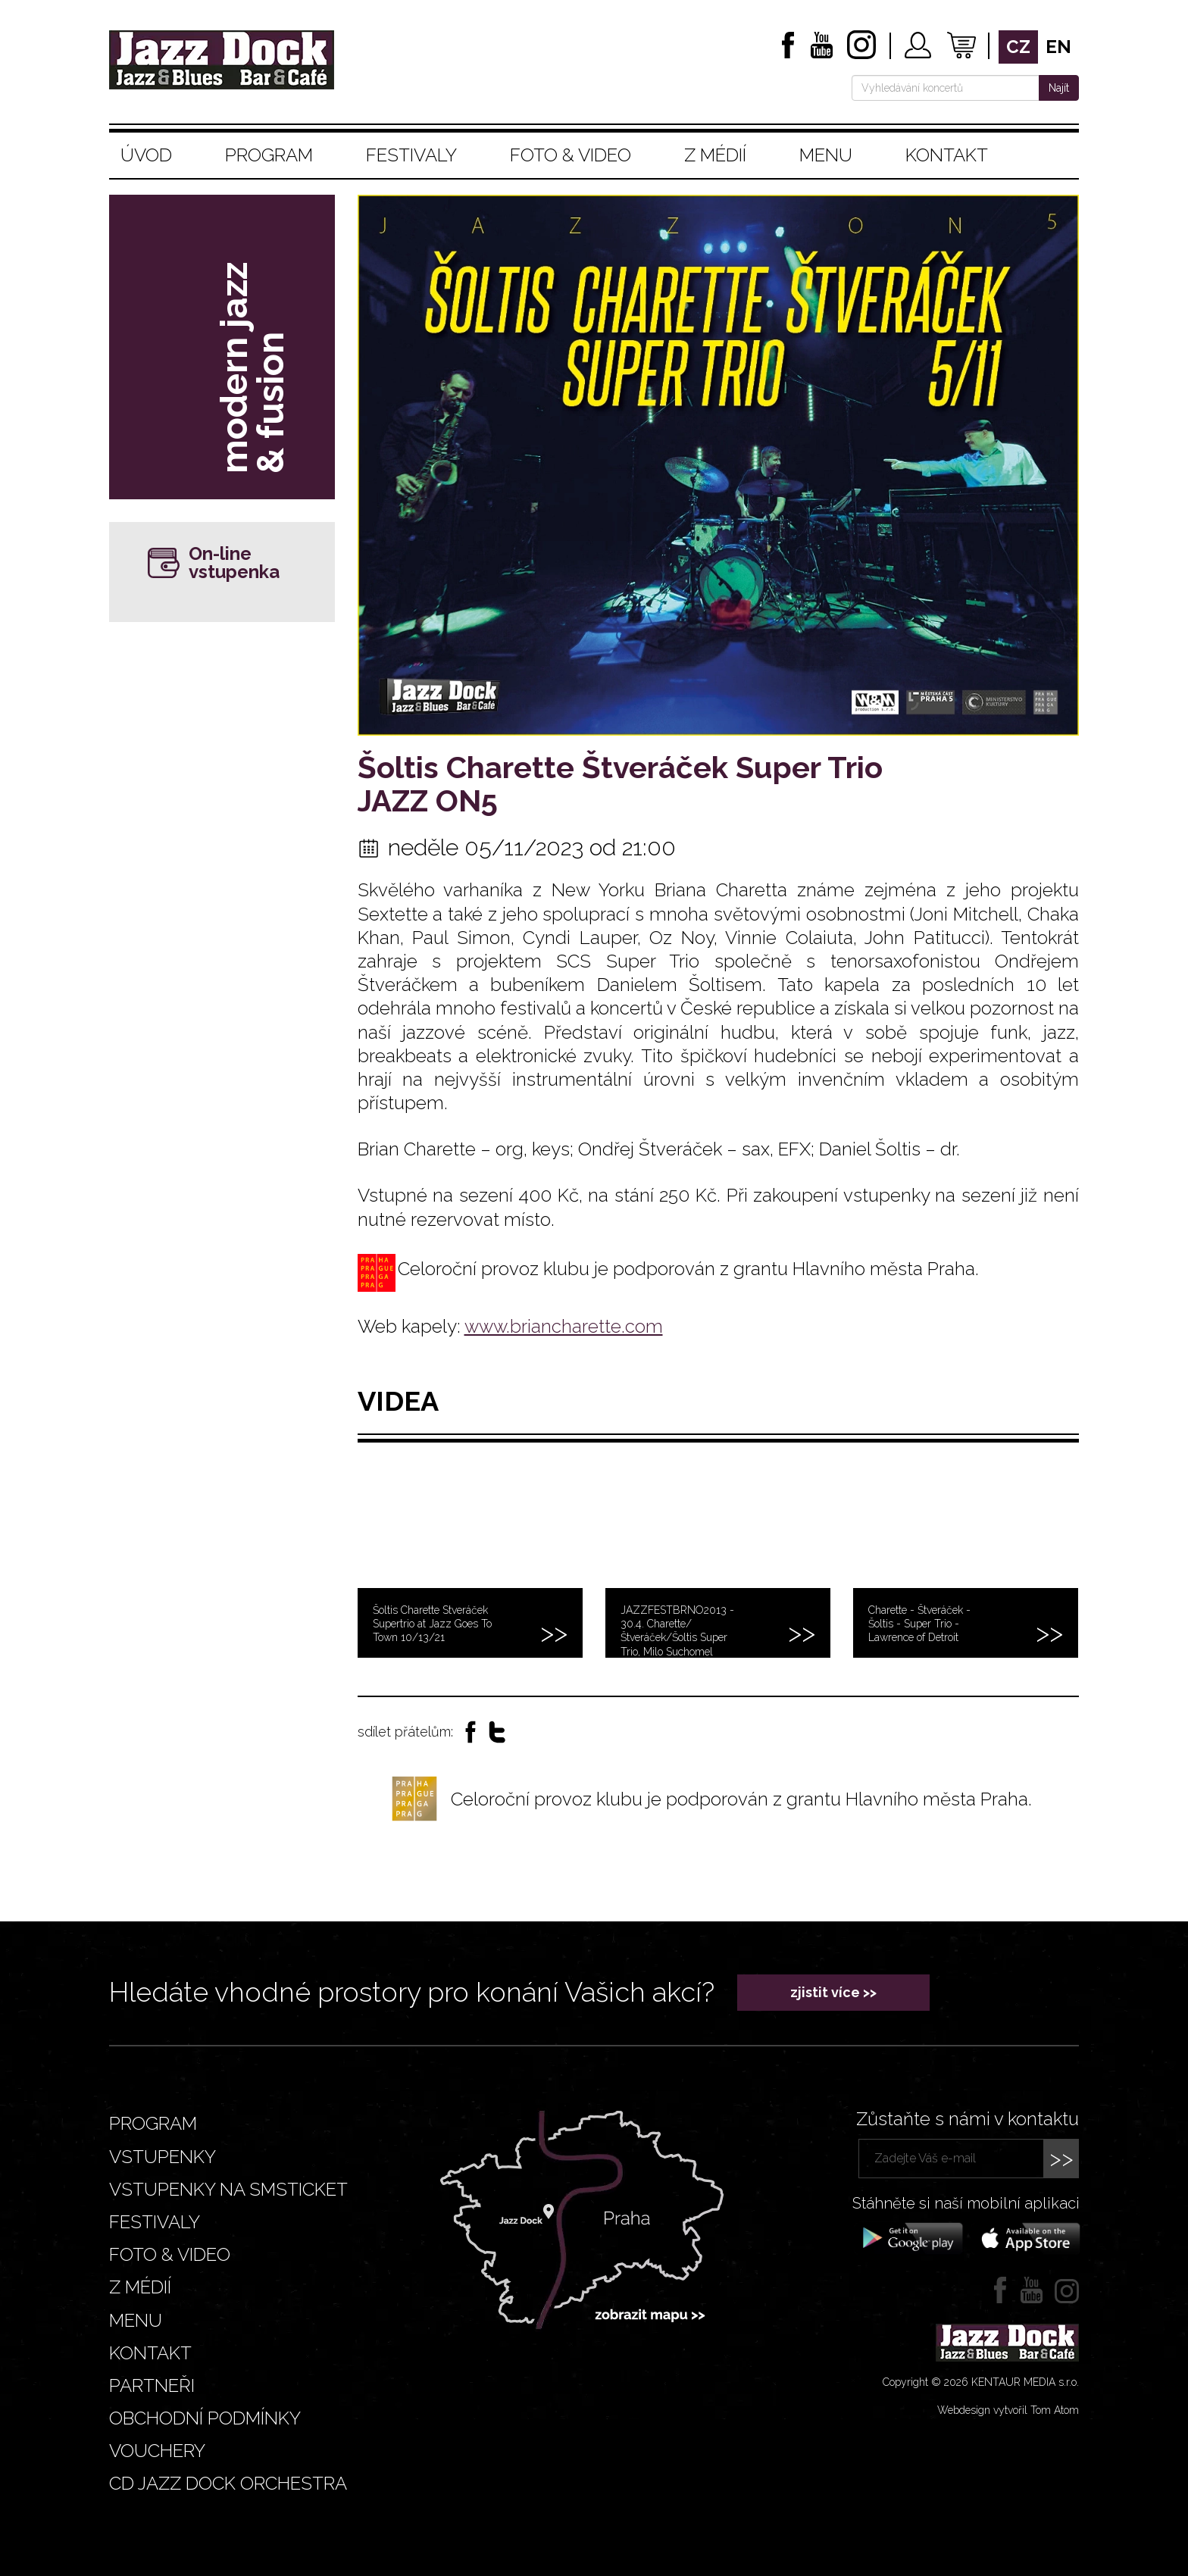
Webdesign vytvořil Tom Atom (1008, 2410)
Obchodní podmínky (205, 2418)
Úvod (146, 155)
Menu (825, 155)
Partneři (152, 2385)
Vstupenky (162, 2157)
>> (1061, 2158)
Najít (1059, 88)
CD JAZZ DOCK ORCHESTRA (228, 2483)
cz (1018, 47)
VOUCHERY (157, 2451)
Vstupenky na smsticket (228, 2189)
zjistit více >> (833, 1992)
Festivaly (411, 155)
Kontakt (946, 155)
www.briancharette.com (563, 1326)
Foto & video (570, 155)
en (1058, 47)
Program (269, 155)
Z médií (715, 155)
